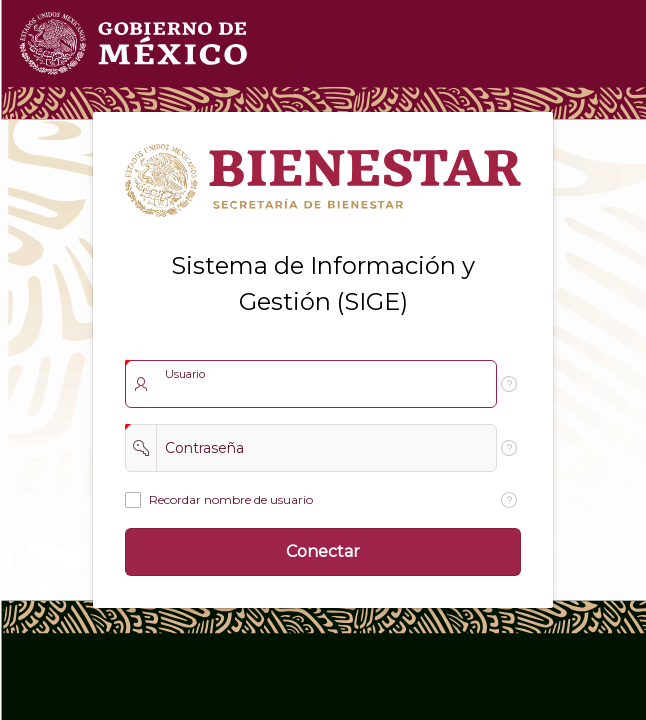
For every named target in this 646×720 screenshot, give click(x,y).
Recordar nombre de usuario (231, 499)
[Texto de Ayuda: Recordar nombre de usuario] (509, 500)
